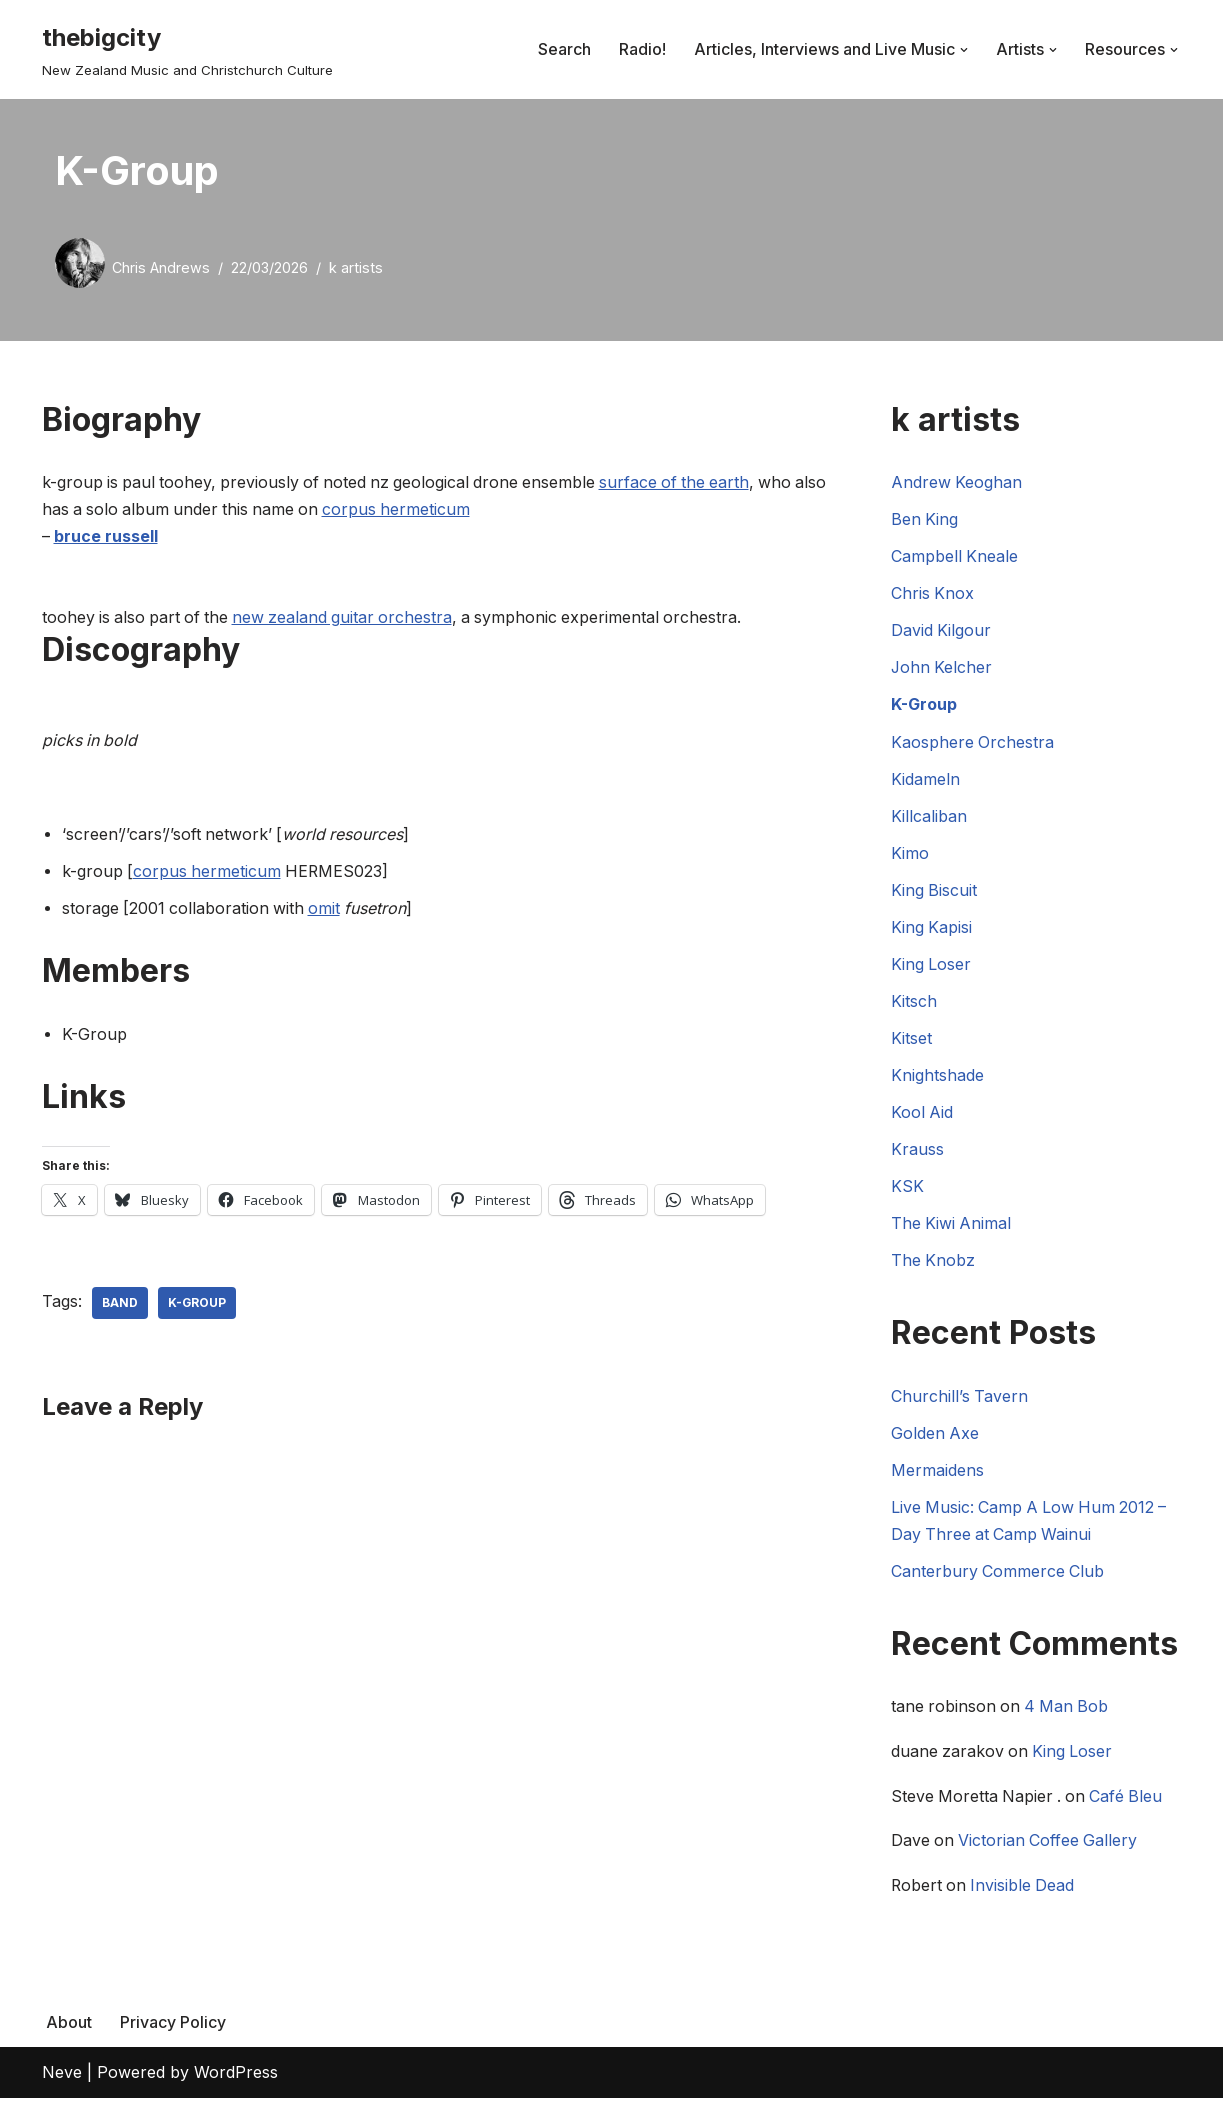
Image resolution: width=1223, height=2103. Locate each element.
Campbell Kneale (955, 557)
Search (564, 49)
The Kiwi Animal (952, 1226)
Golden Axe (935, 1436)
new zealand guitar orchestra (349, 618)
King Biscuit (934, 891)
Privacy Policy (173, 2026)
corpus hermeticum (440, 510)
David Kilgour (941, 631)
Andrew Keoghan (957, 482)
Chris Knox (933, 594)
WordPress (236, 2077)
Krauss (917, 1152)
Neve (62, 2077)
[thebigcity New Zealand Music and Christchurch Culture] (187, 49)
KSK (907, 1189)
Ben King (925, 520)
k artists (356, 267)
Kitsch (914, 1003)
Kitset (911, 1040)
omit (328, 910)
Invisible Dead (1025, 1891)
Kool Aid (922, 1115)
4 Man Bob (1070, 1711)
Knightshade (937, 1077)
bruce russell (107, 537)
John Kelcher (942, 668)
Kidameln (925, 780)
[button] (964, 50)
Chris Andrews (161, 267)
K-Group (924, 705)
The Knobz (933, 1263)
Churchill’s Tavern (960, 1399)
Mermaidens (937, 1473)
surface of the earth (686, 482)
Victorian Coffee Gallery (1050, 1846)
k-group (197, 1304)
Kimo (910, 854)
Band (120, 1304)
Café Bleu (1131, 1801)
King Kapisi (932, 929)
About (69, 2026)
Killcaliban (929, 817)
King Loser (931, 966)
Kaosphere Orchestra (973, 743)
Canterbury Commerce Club (998, 1575)
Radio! (642, 49)
